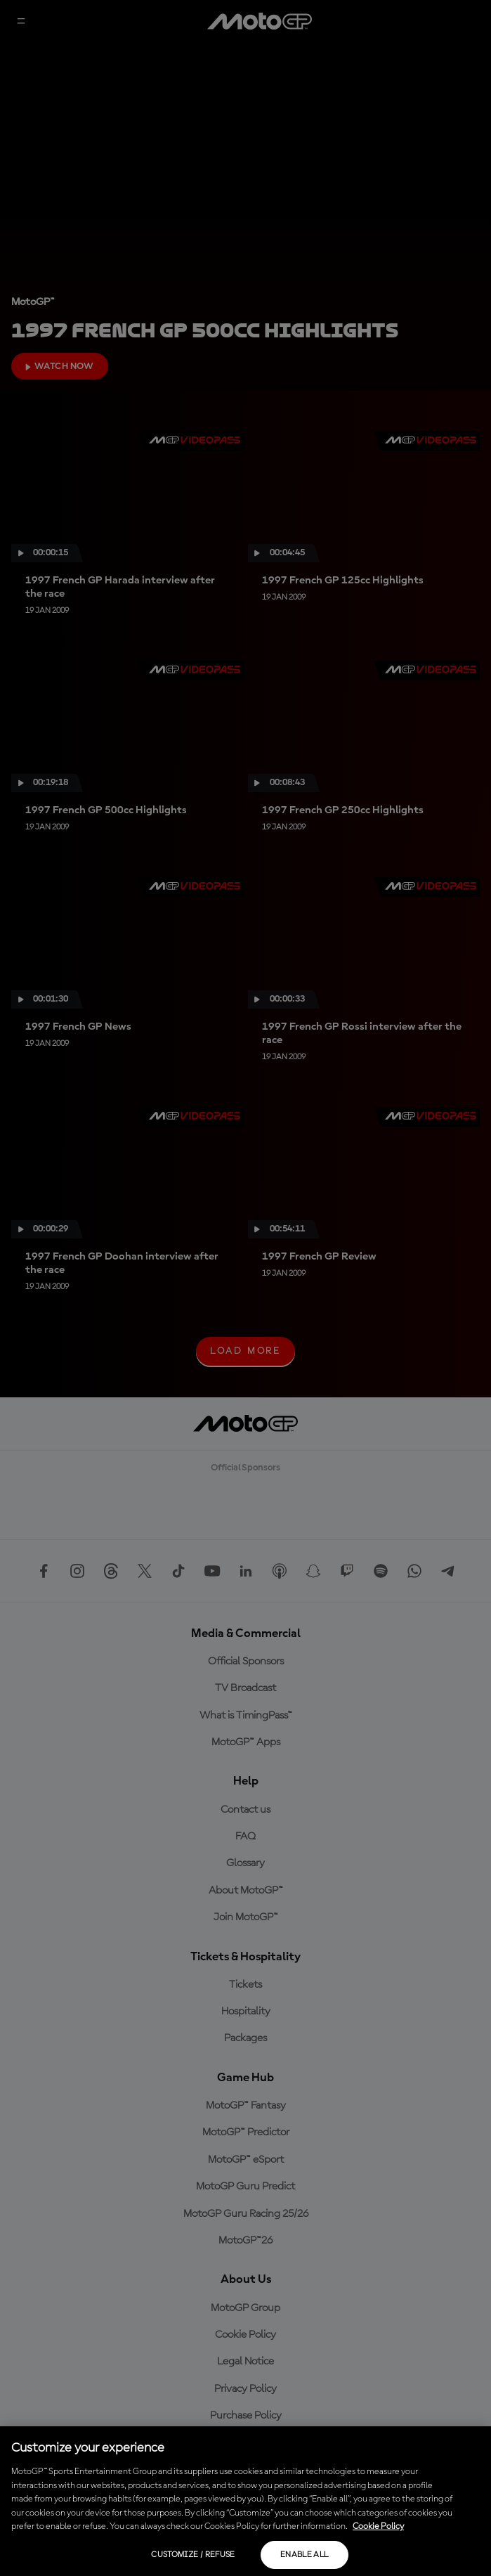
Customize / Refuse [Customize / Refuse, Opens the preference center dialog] (193, 2555)
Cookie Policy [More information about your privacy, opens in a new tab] (378, 2526)
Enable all (304, 2555)
